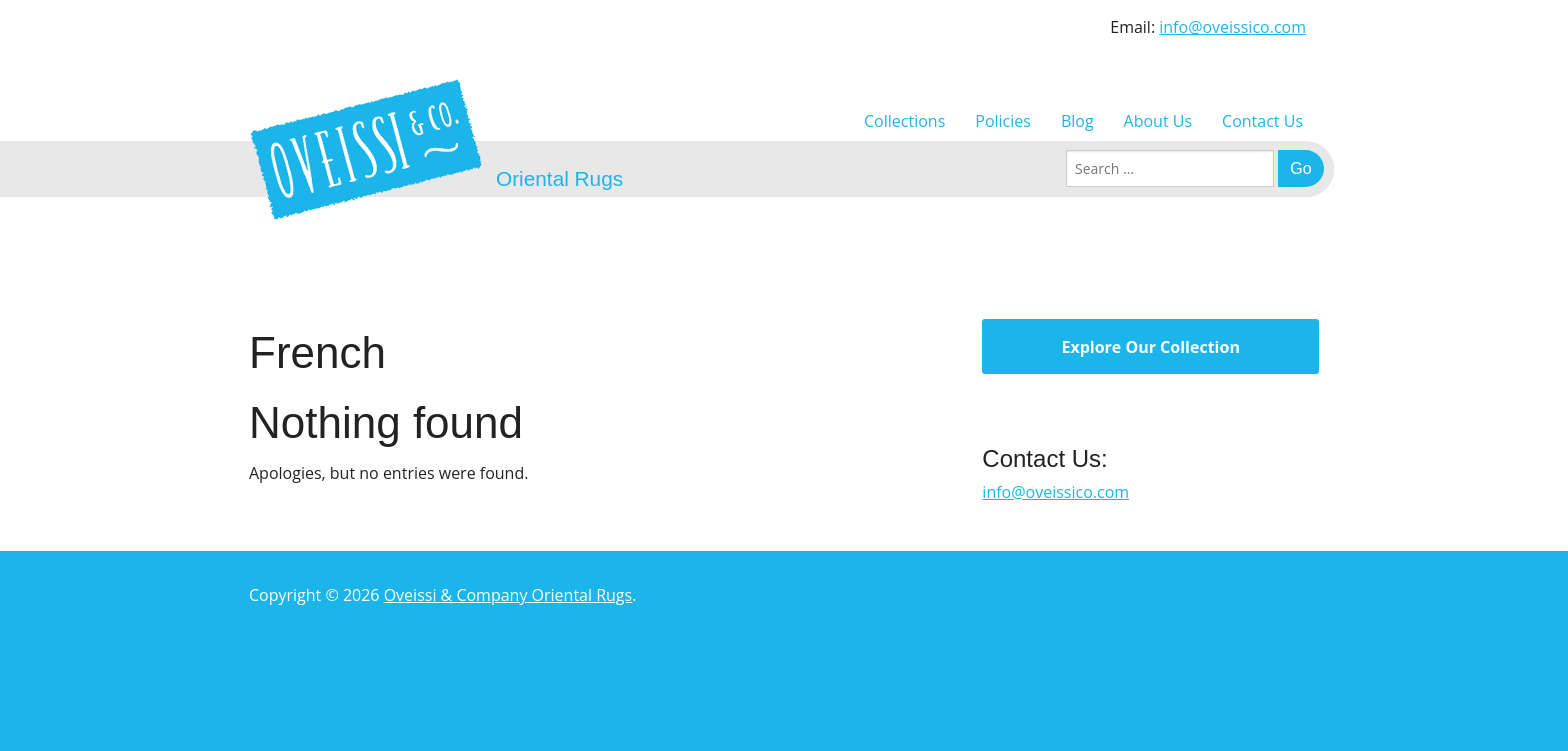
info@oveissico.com (1232, 27)
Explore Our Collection (1150, 347)
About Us (1158, 121)
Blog (1077, 121)
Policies (1003, 121)
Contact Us (1262, 121)
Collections (904, 121)
